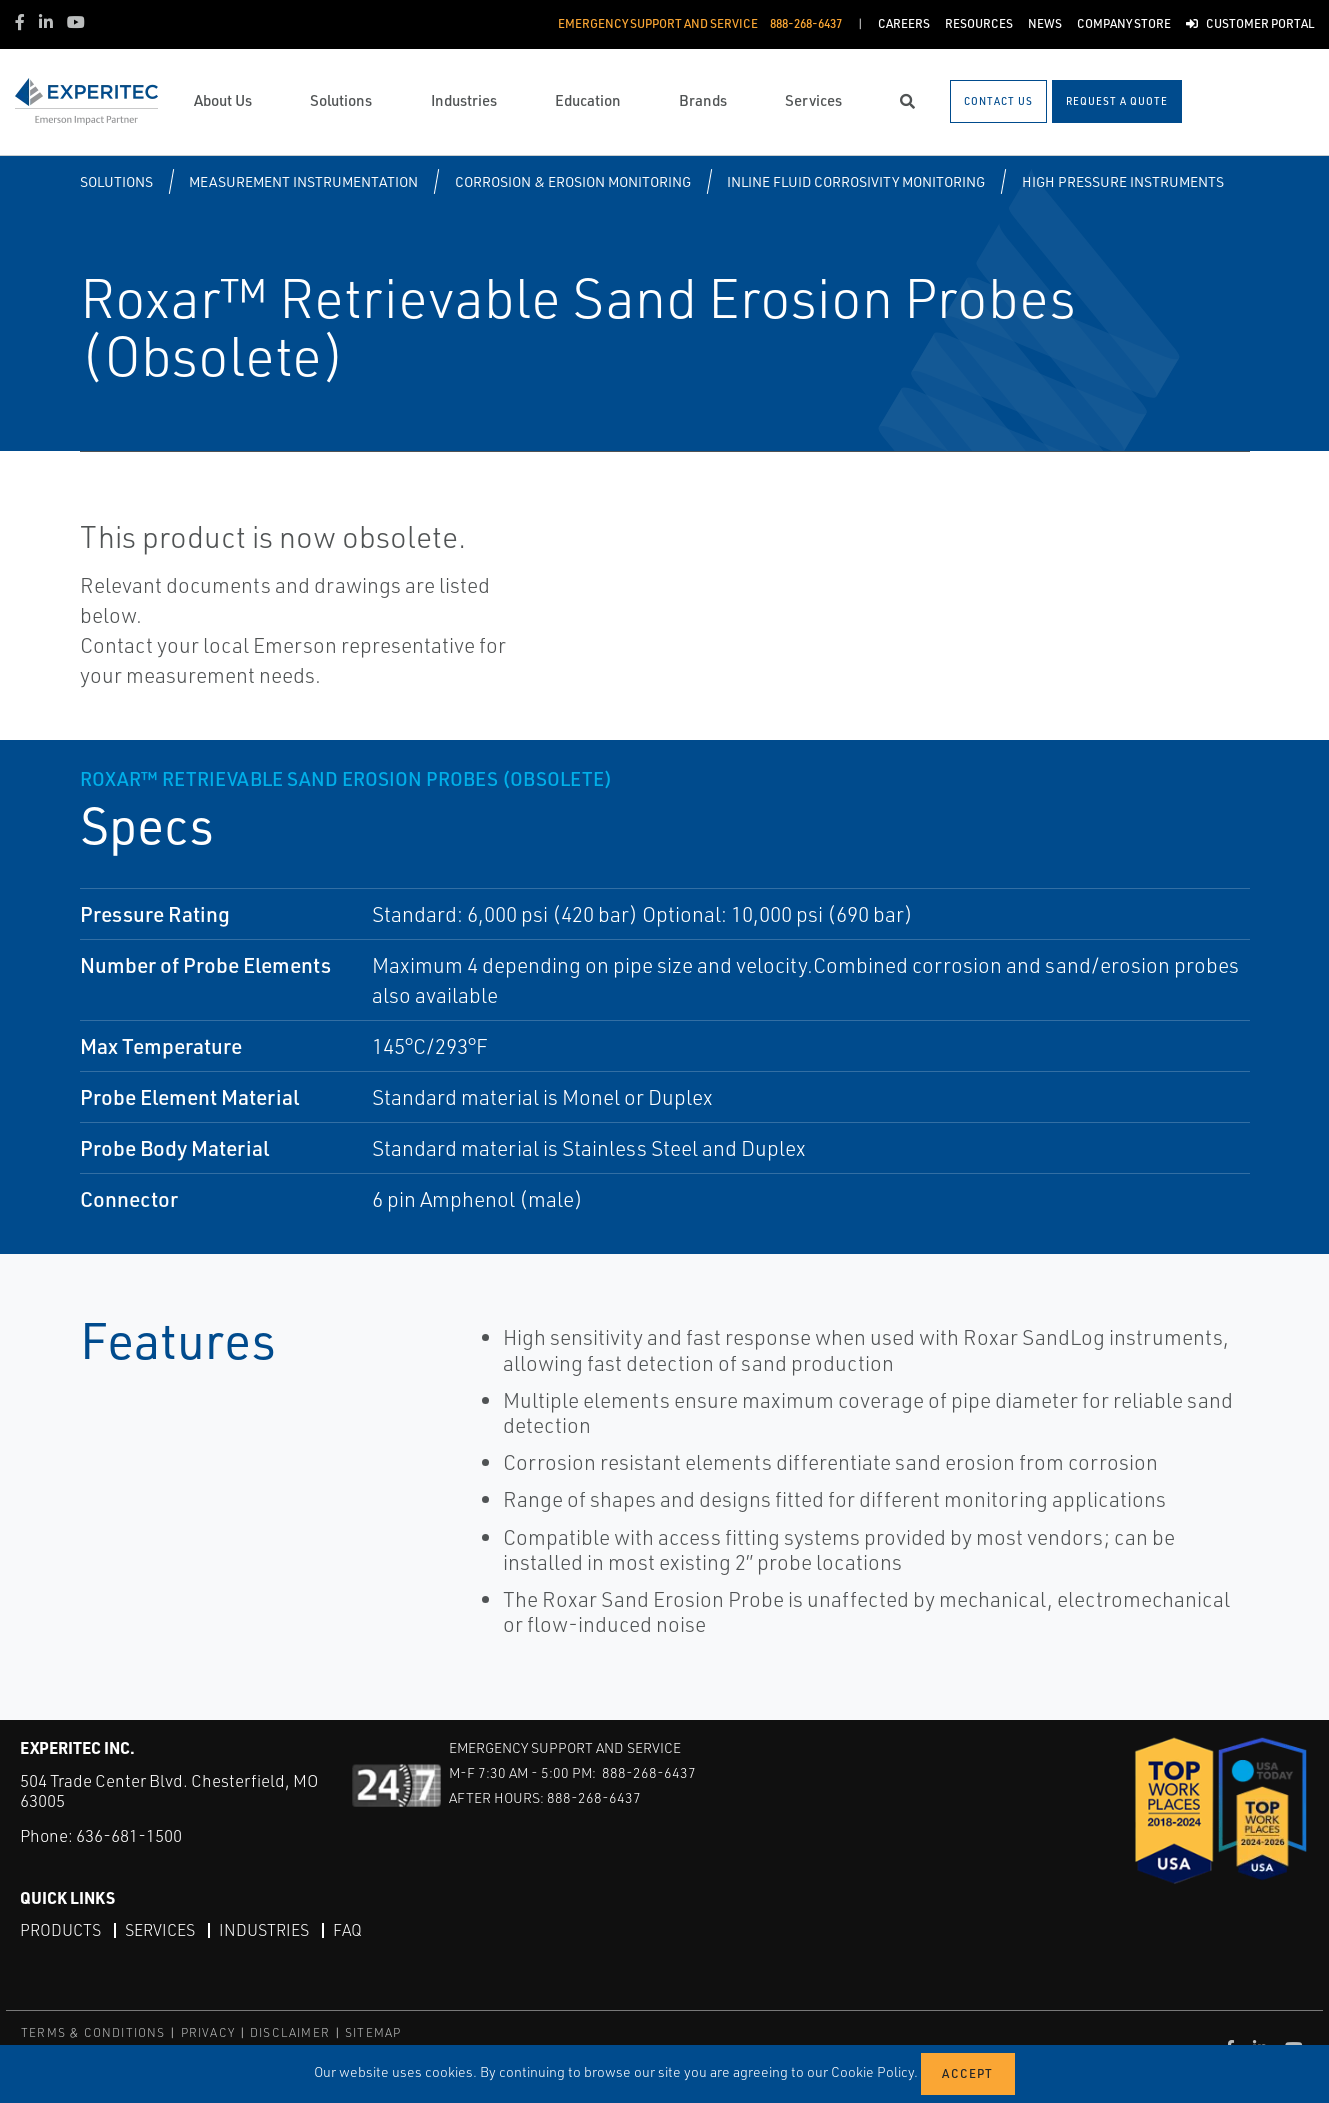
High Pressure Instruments (1123, 181)
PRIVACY (208, 2032)
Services (160, 1930)
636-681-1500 (129, 1835)
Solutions (116, 181)
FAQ (347, 1930)
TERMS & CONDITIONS (93, 2032)
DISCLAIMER (290, 2032)
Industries (264, 1930)
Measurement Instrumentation (303, 181)
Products (60, 1930)
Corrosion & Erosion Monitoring (573, 181)
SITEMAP (373, 2032)
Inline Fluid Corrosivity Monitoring (856, 181)
